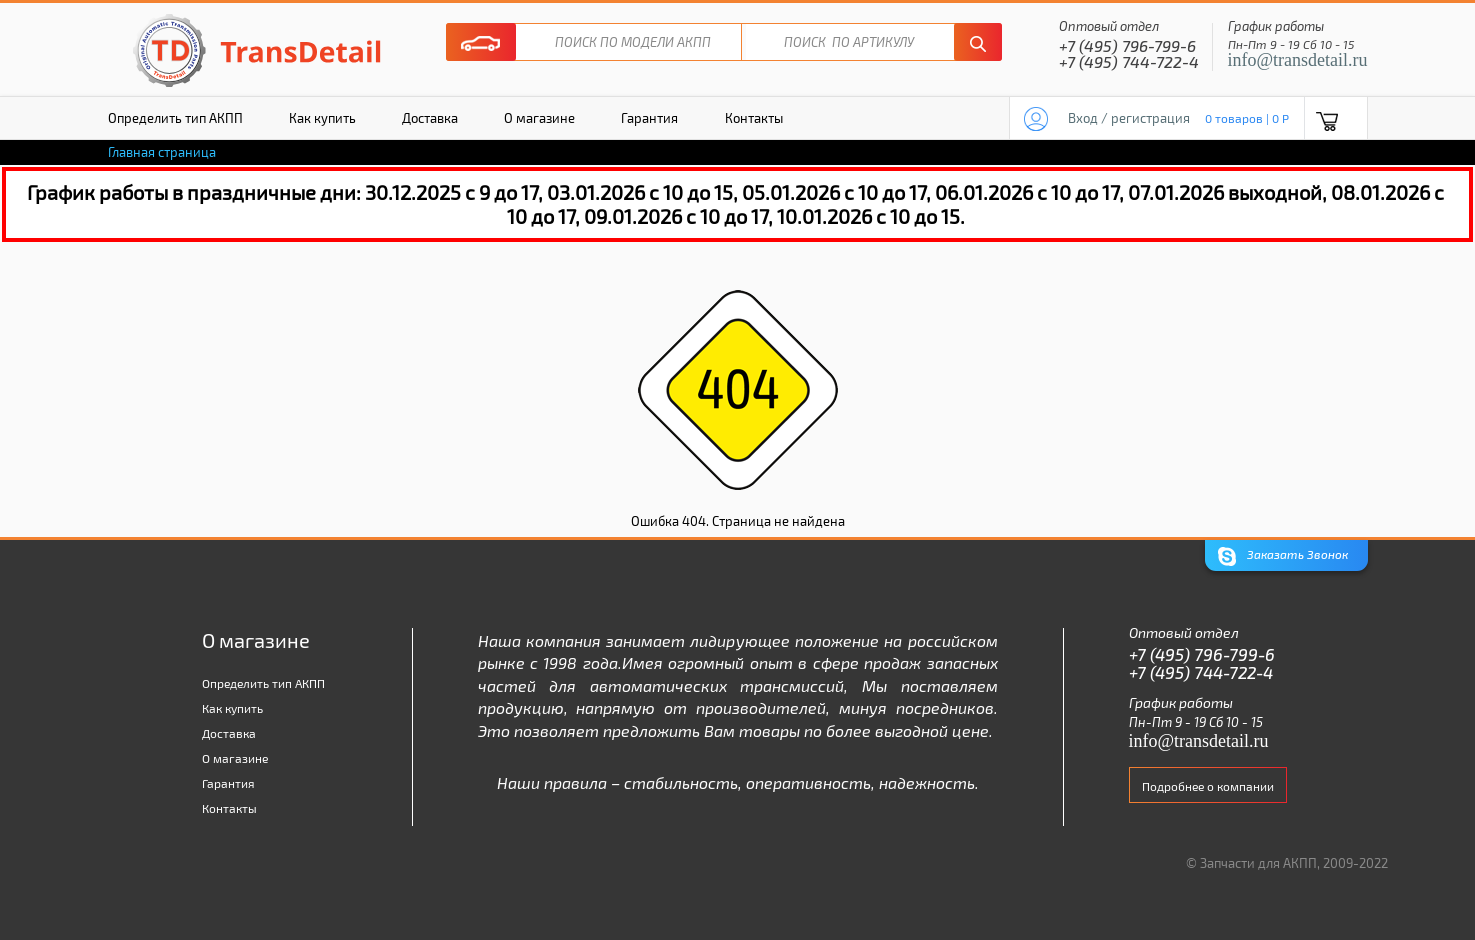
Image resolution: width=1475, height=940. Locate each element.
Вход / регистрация (1129, 118)
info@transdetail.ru (1298, 60)
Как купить (322, 118)
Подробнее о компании (1208, 786)
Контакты (754, 118)
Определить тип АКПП (175, 118)
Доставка (430, 118)
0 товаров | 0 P (1247, 118)
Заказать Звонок (1283, 556)
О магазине (539, 118)
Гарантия (649, 118)
